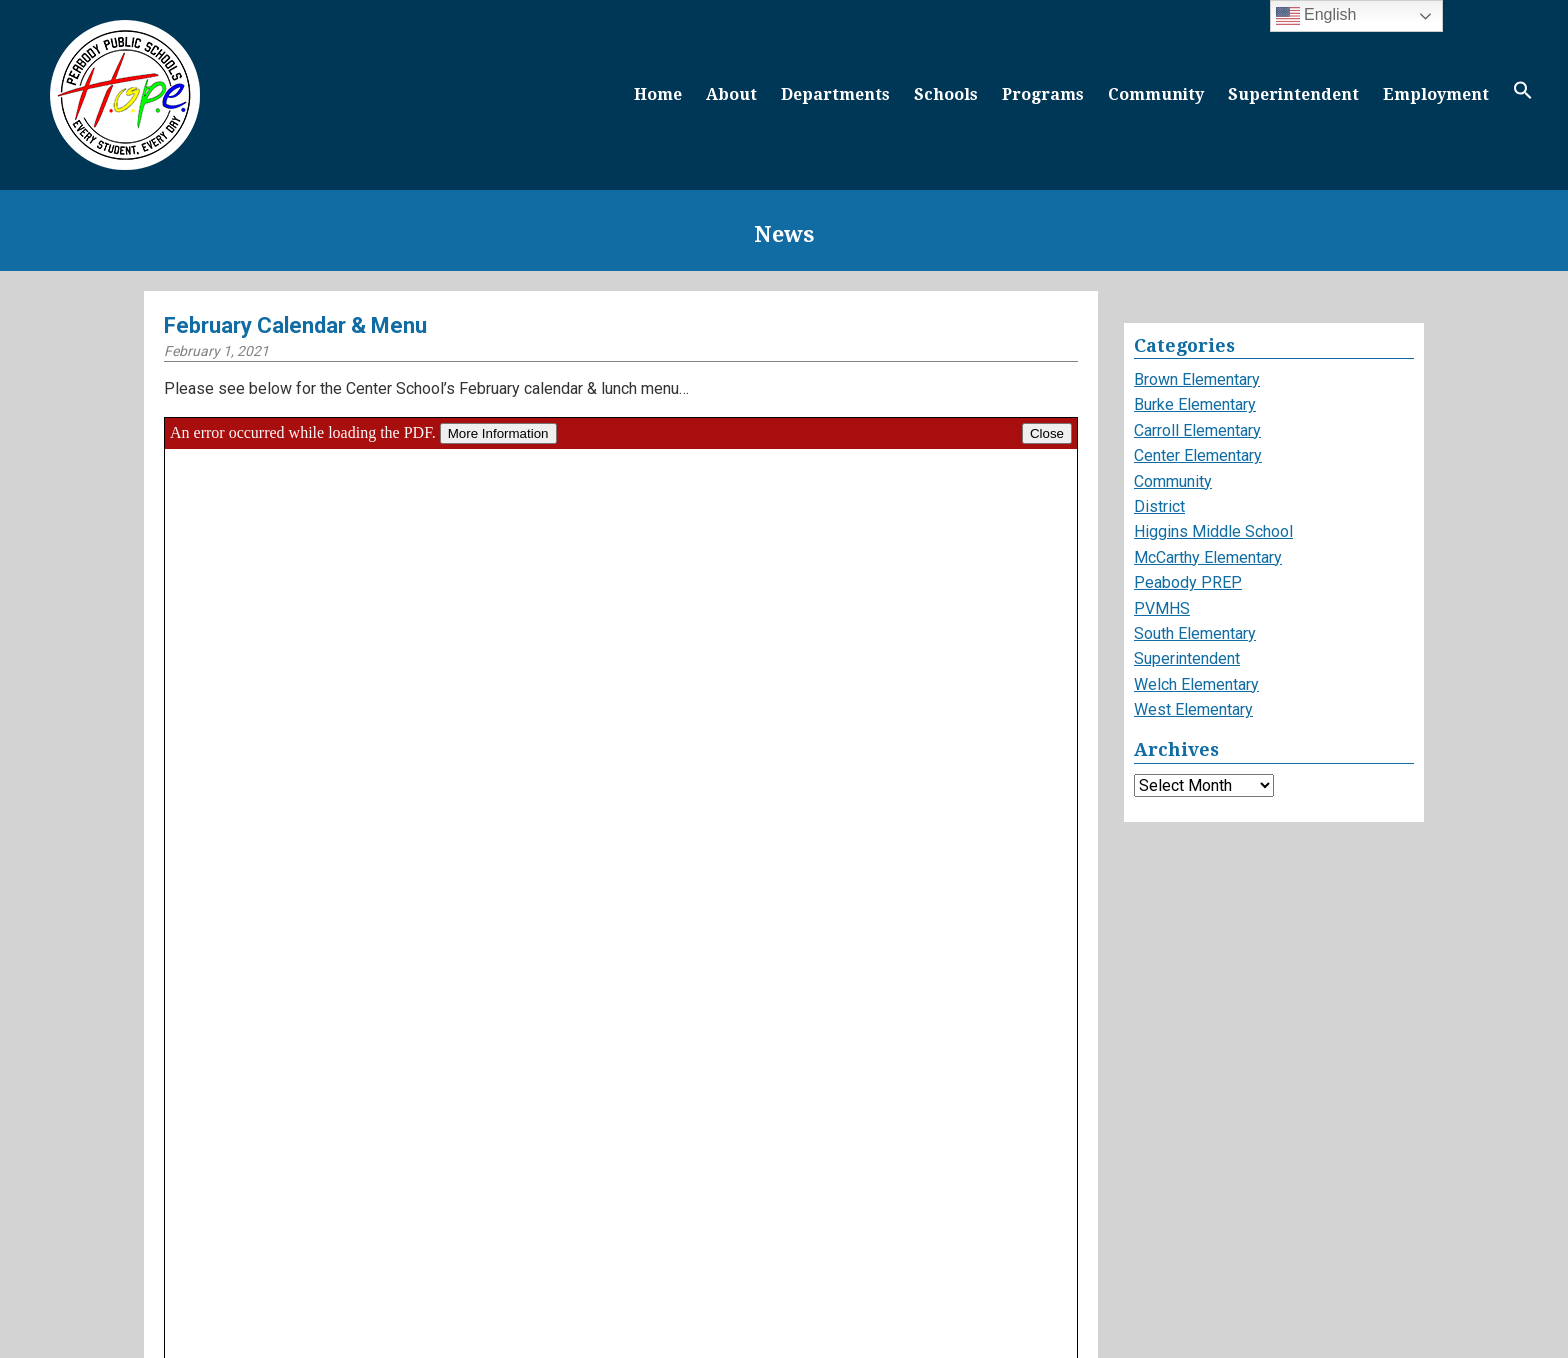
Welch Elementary (1196, 684)
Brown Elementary (1197, 379)
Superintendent (1293, 94)
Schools (946, 94)
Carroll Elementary (1197, 430)
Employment (1436, 94)
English (1316, 16)
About (731, 94)
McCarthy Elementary (1208, 557)
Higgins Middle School (1213, 531)
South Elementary (1195, 633)
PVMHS (1162, 608)
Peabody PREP (1188, 582)
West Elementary (1193, 709)
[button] (1523, 94)
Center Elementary (1198, 455)
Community (1156, 94)
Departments (835, 94)
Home (658, 94)
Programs (1043, 94)
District (1159, 506)
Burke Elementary (1195, 404)
